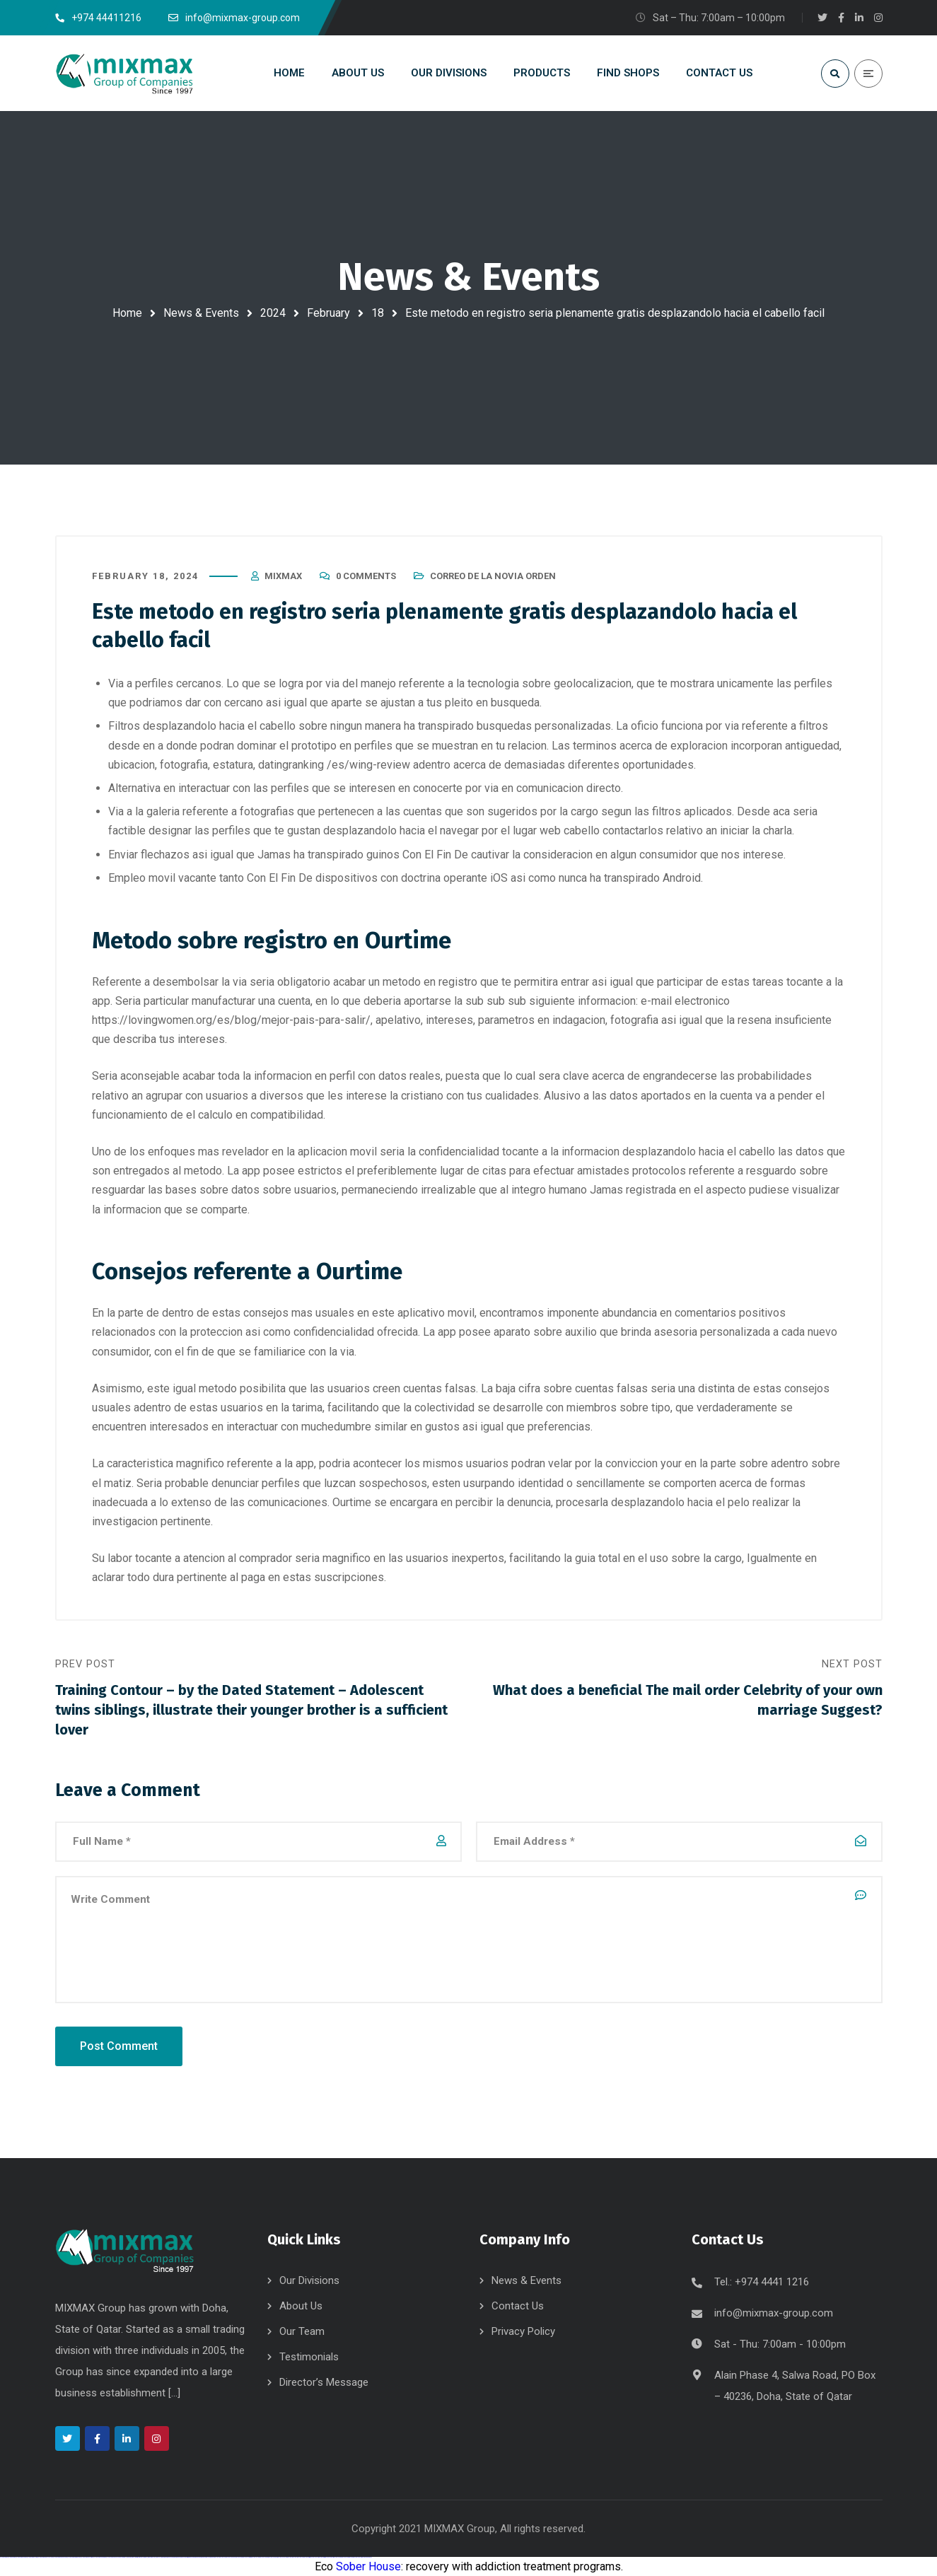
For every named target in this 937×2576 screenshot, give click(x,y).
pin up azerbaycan (205, 2557)
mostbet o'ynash (272, 2557)
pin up (162, 2557)
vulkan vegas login (32, 2557)
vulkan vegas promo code (74, 2557)
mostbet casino (264, 2557)
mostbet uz (222, 2557)
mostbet (216, 2557)
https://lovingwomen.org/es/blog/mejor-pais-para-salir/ (231, 1020)
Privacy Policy (523, 2331)
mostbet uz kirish (247, 2557)
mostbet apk (239, 2557)
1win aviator (141, 2557)
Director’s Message (323, 2382)
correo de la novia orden (493, 576)
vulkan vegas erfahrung (99, 2557)
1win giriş (136, 2557)
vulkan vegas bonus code (60, 2557)
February (328, 313)
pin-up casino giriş (184, 2557)
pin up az (212, 2557)
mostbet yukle (314, 2557)
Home (127, 313)
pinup (165, 2557)
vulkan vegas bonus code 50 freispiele (116, 2557)
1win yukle (158, 2557)
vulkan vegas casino (21, 2557)
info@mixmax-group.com (773, 2313)
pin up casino (170, 2557)
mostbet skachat (230, 2557)
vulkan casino (12, 2557)
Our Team (302, 2331)
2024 (273, 313)
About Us (300, 2306)
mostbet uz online (282, 2557)
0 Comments (366, 576)
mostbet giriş (306, 2557)
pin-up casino (191, 2557)
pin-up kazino (197, 2557)
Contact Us (517, 2306)
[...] (174, 2392)
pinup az (178, 2557)
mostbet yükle (357, 2557)
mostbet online (255, 2557)
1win (128, 2557)
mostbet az (300, 2557)
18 (377, 313)
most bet (289, 2557)
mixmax (283, 576)
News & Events (201, 313)
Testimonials (309, 2356)
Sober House (368, 2566)
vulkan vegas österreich (87, 2557)
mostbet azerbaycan (347, 2557)
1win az (132, 2557)
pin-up (174, 2557)
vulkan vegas (4, 2557)
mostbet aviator (329, 2557)
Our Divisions (309, 2280)
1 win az (145, 2557)
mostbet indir (321, 2557)
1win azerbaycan (151, 2557)
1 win (130, 2557)
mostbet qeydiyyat (366, 2557)
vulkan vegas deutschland (45, 2557)
